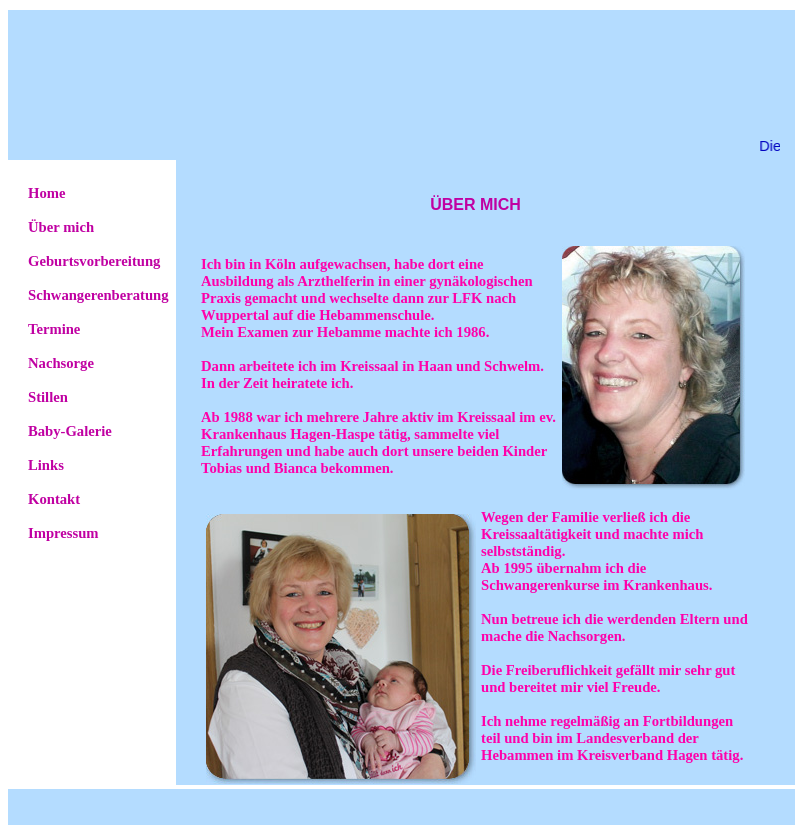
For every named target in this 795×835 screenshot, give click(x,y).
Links (46, 465)
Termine (54, 329)
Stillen (48, 397)
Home (46, 193)
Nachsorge (61, 363)
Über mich (61, 227)
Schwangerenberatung (98, 295)
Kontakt (54, 499)
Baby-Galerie (70, 431)
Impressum (63, 533)
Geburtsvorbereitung (94, 261)
